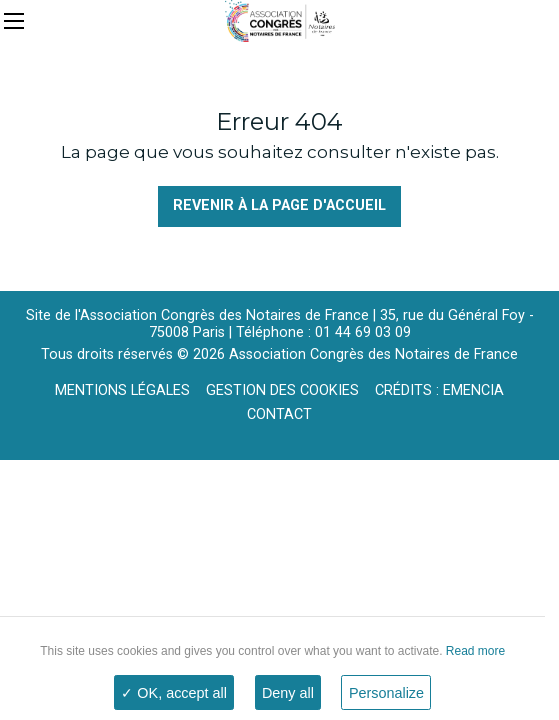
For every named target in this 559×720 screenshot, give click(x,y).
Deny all (288, 693)
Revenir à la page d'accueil (279, 205)
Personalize (386, 693)
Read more (473, 651)
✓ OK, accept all (174, 693)
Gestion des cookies (282, 390)
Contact (279, 414)
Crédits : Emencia (439, 390)
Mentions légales (122, 390)
